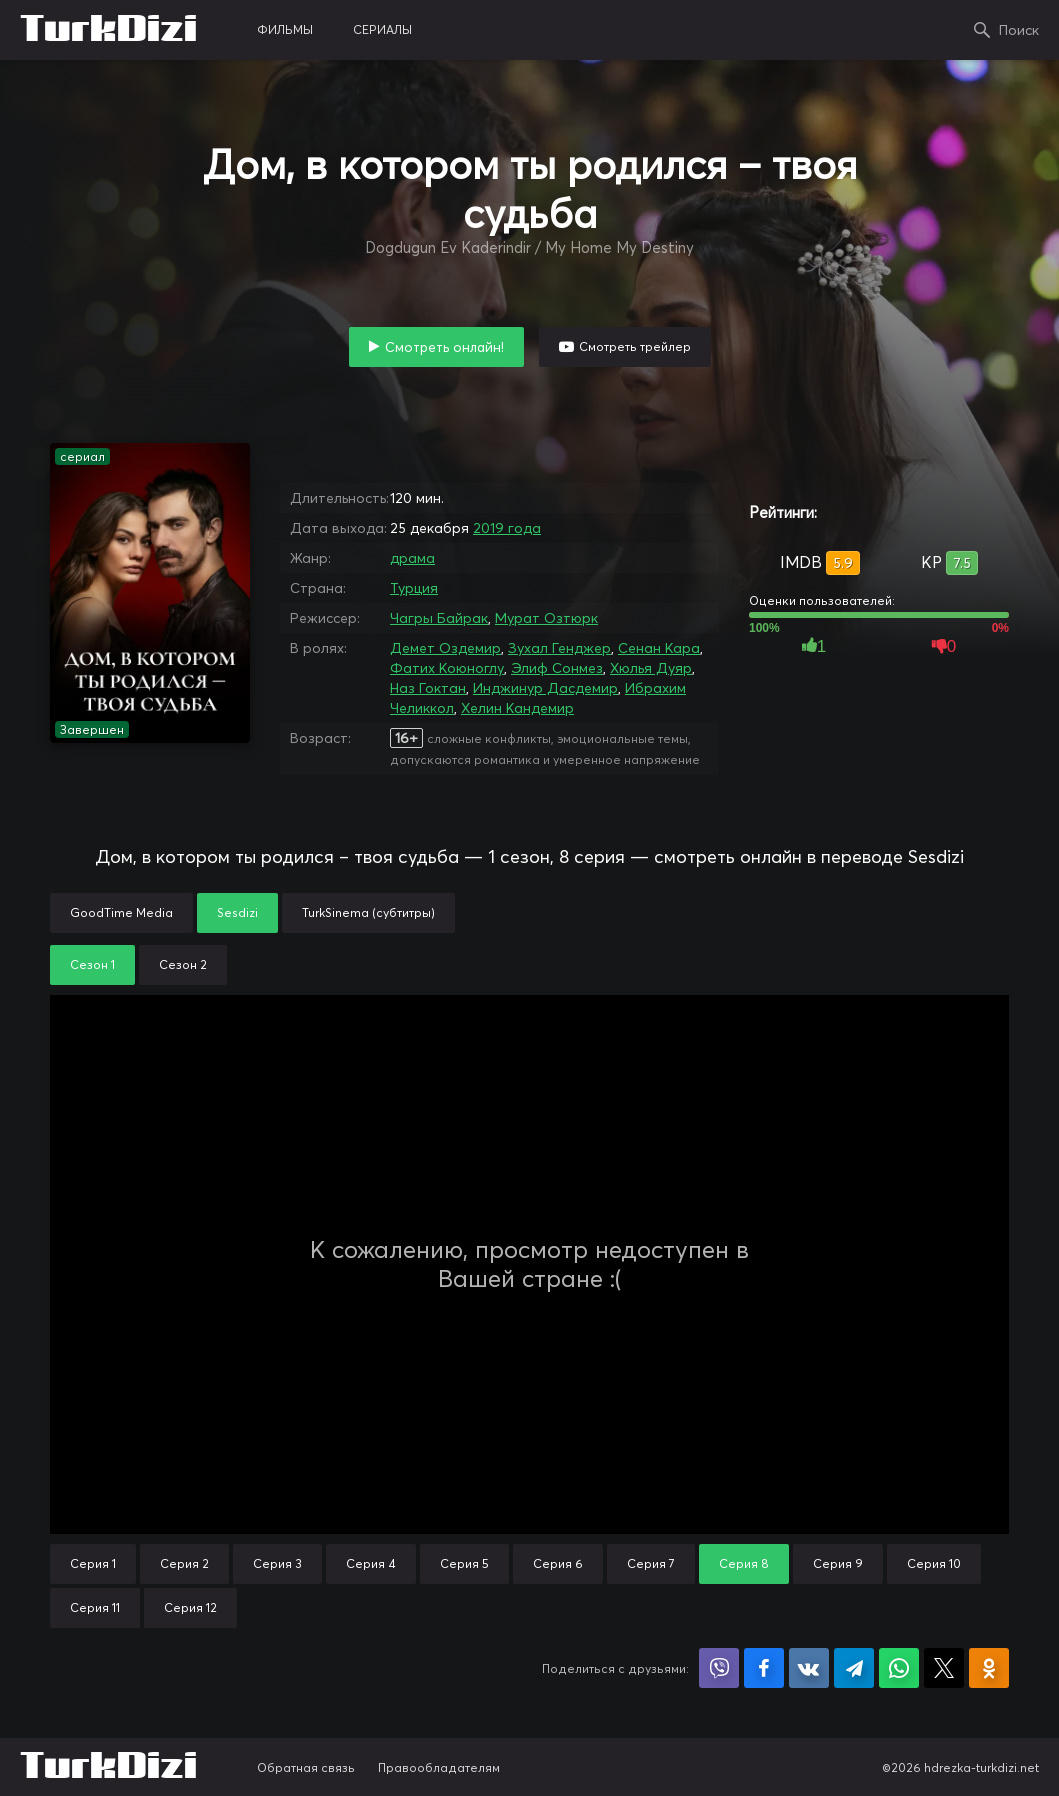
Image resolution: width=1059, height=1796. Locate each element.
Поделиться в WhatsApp (899, 1668)
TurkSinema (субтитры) (368, 912)
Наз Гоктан (428, 688)
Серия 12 (190, 1607)
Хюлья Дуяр (651, 668)
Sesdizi (237, 912)
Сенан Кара (659, 648)
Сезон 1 (92, 964)
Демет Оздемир (445, 648)
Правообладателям (439, 1767)
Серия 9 (838, 1563)
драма (412, 558)
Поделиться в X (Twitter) (944, 1668)
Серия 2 (184, 1563)
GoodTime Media (121, 912)
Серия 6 (558, 1563)
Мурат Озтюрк (546, 618)
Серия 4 (371, 1563)
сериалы (382, 29)
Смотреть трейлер (635, 346)
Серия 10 (934, 1563)
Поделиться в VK (809, 1668)
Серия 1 (93, 1563)
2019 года (507, 528)
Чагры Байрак (439, 618)
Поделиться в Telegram (854, 1668)
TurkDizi (108, 30)
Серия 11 (95, 1607)
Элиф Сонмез (557, 668)
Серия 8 (744, 1563)
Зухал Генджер (559, 648)
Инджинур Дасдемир (545, 688)
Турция (414, 588)
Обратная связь (306, 1767)
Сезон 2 (183, 964)
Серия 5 (464, 1563)
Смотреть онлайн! (444, 347)
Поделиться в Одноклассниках (989, 1668)
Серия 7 (651, 1563)
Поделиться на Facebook (764, 1668)
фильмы (285, 29)
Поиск (1019, 30)
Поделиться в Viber (719, 1668)
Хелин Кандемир (517, 708)
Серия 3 (277, 1563)
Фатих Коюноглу (447, 668)
